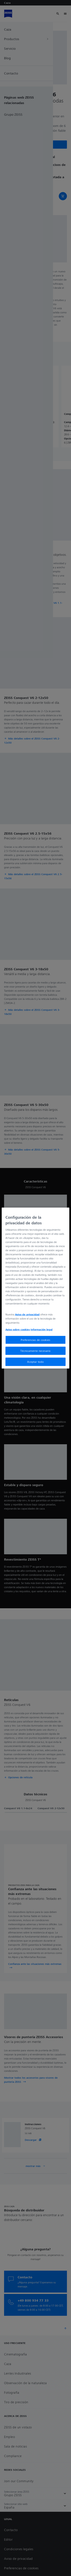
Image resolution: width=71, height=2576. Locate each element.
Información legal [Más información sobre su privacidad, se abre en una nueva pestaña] (41, 1329)
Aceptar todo (35, 1362)
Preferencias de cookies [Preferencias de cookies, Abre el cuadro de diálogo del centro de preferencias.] (35, 1340)
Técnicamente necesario (35, 1351)
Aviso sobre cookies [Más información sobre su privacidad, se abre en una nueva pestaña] (17, 1329)
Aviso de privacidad (27, 1314)
